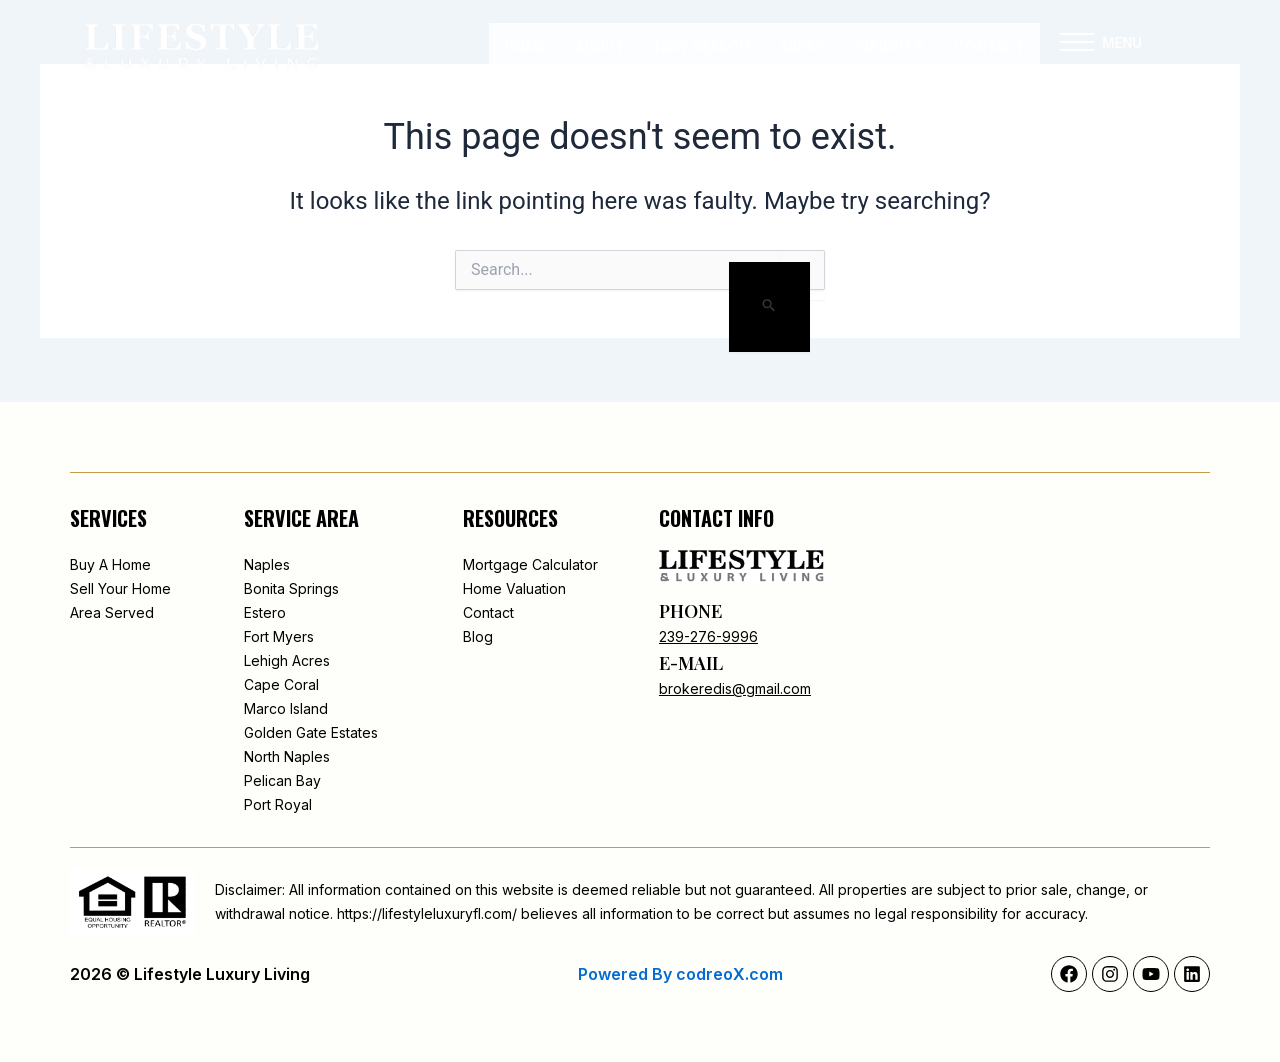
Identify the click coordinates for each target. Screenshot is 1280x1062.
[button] (1077, 47)
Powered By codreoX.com (680, 974)
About (600, 46)
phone (690, 611)
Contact (989, 46)
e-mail (691, 663)
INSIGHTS (889, 46)
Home (525, 46)
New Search (702, 46)
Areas (801, 46)
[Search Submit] (769, 307)
